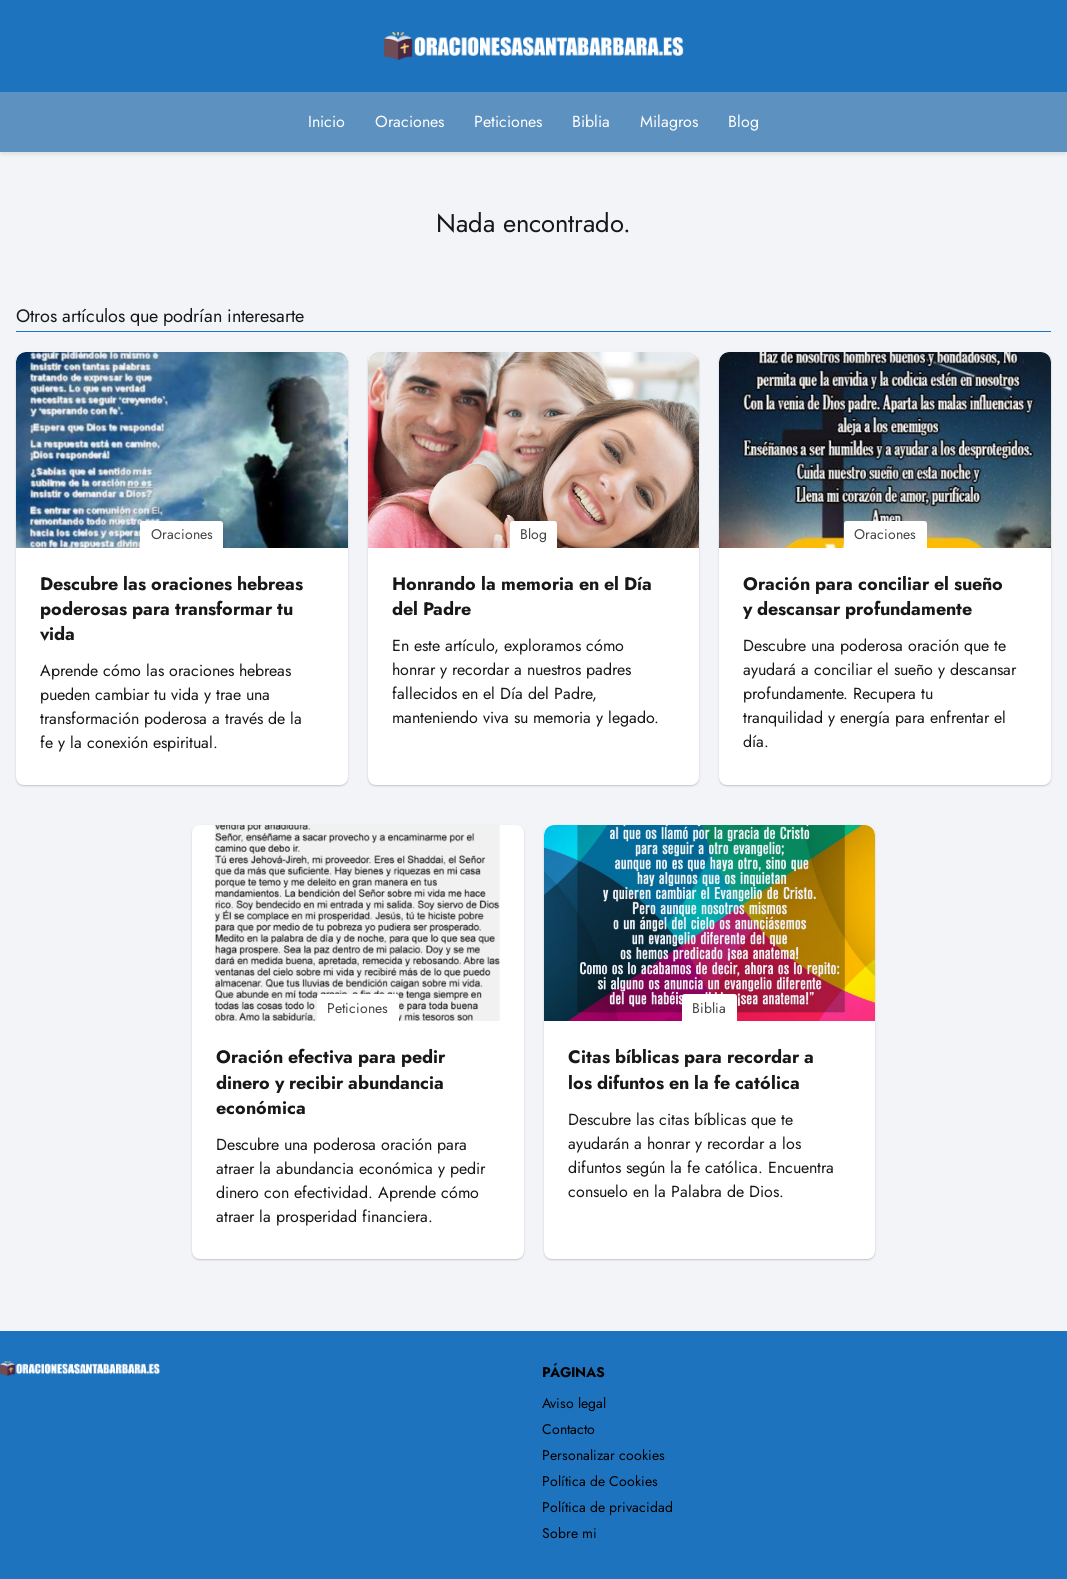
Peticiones (508, 121)
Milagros (669, 121)
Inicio (326, 121)
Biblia (591, 121)
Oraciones (409, 121)
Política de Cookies (600, 1481)
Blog (743, 121)
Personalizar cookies (603, 1455)
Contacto (568, 1429)
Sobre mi (569, 1533)
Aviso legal (574, 1403)
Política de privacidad (607, 1507)
